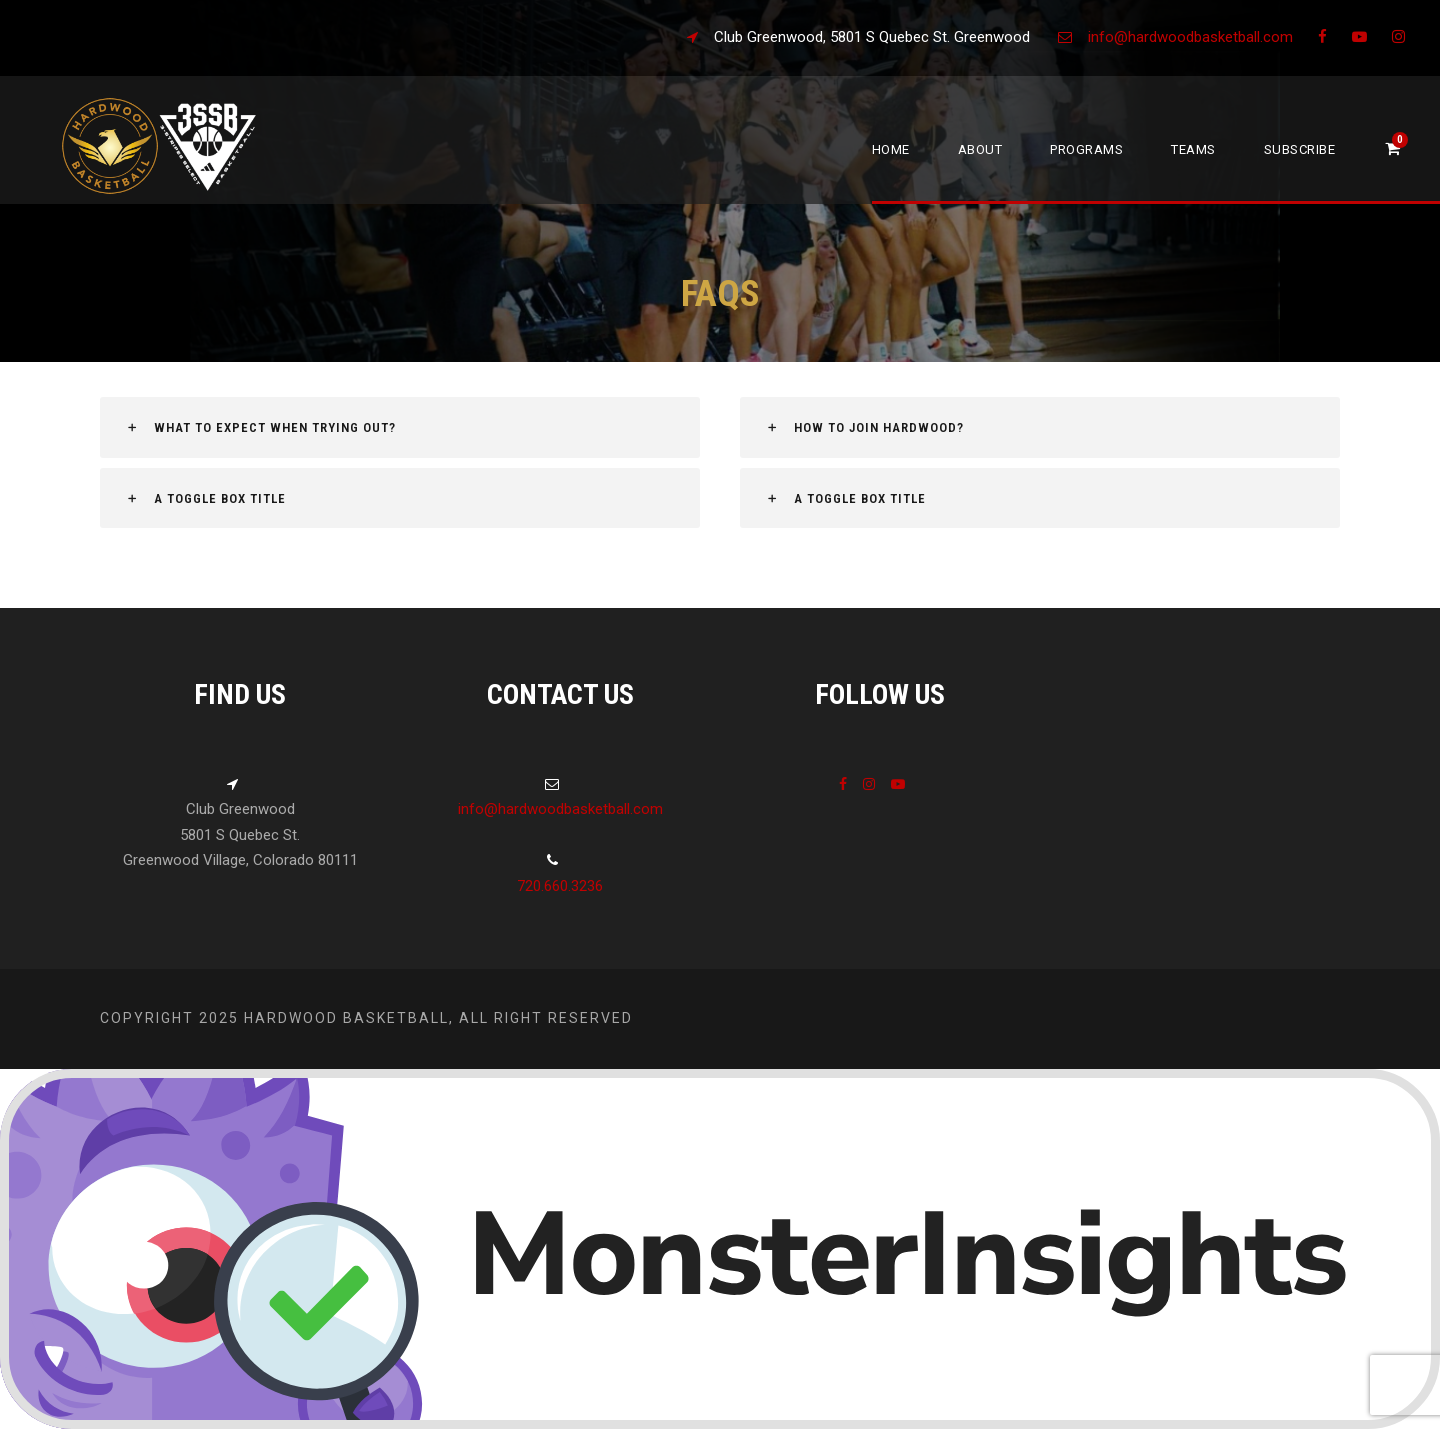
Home (891, 149)
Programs (1086, 149)
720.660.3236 (560, 886)
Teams (1193, 149)
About (980, 149)
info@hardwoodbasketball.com (1190, 37)
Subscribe (1300, 149)
